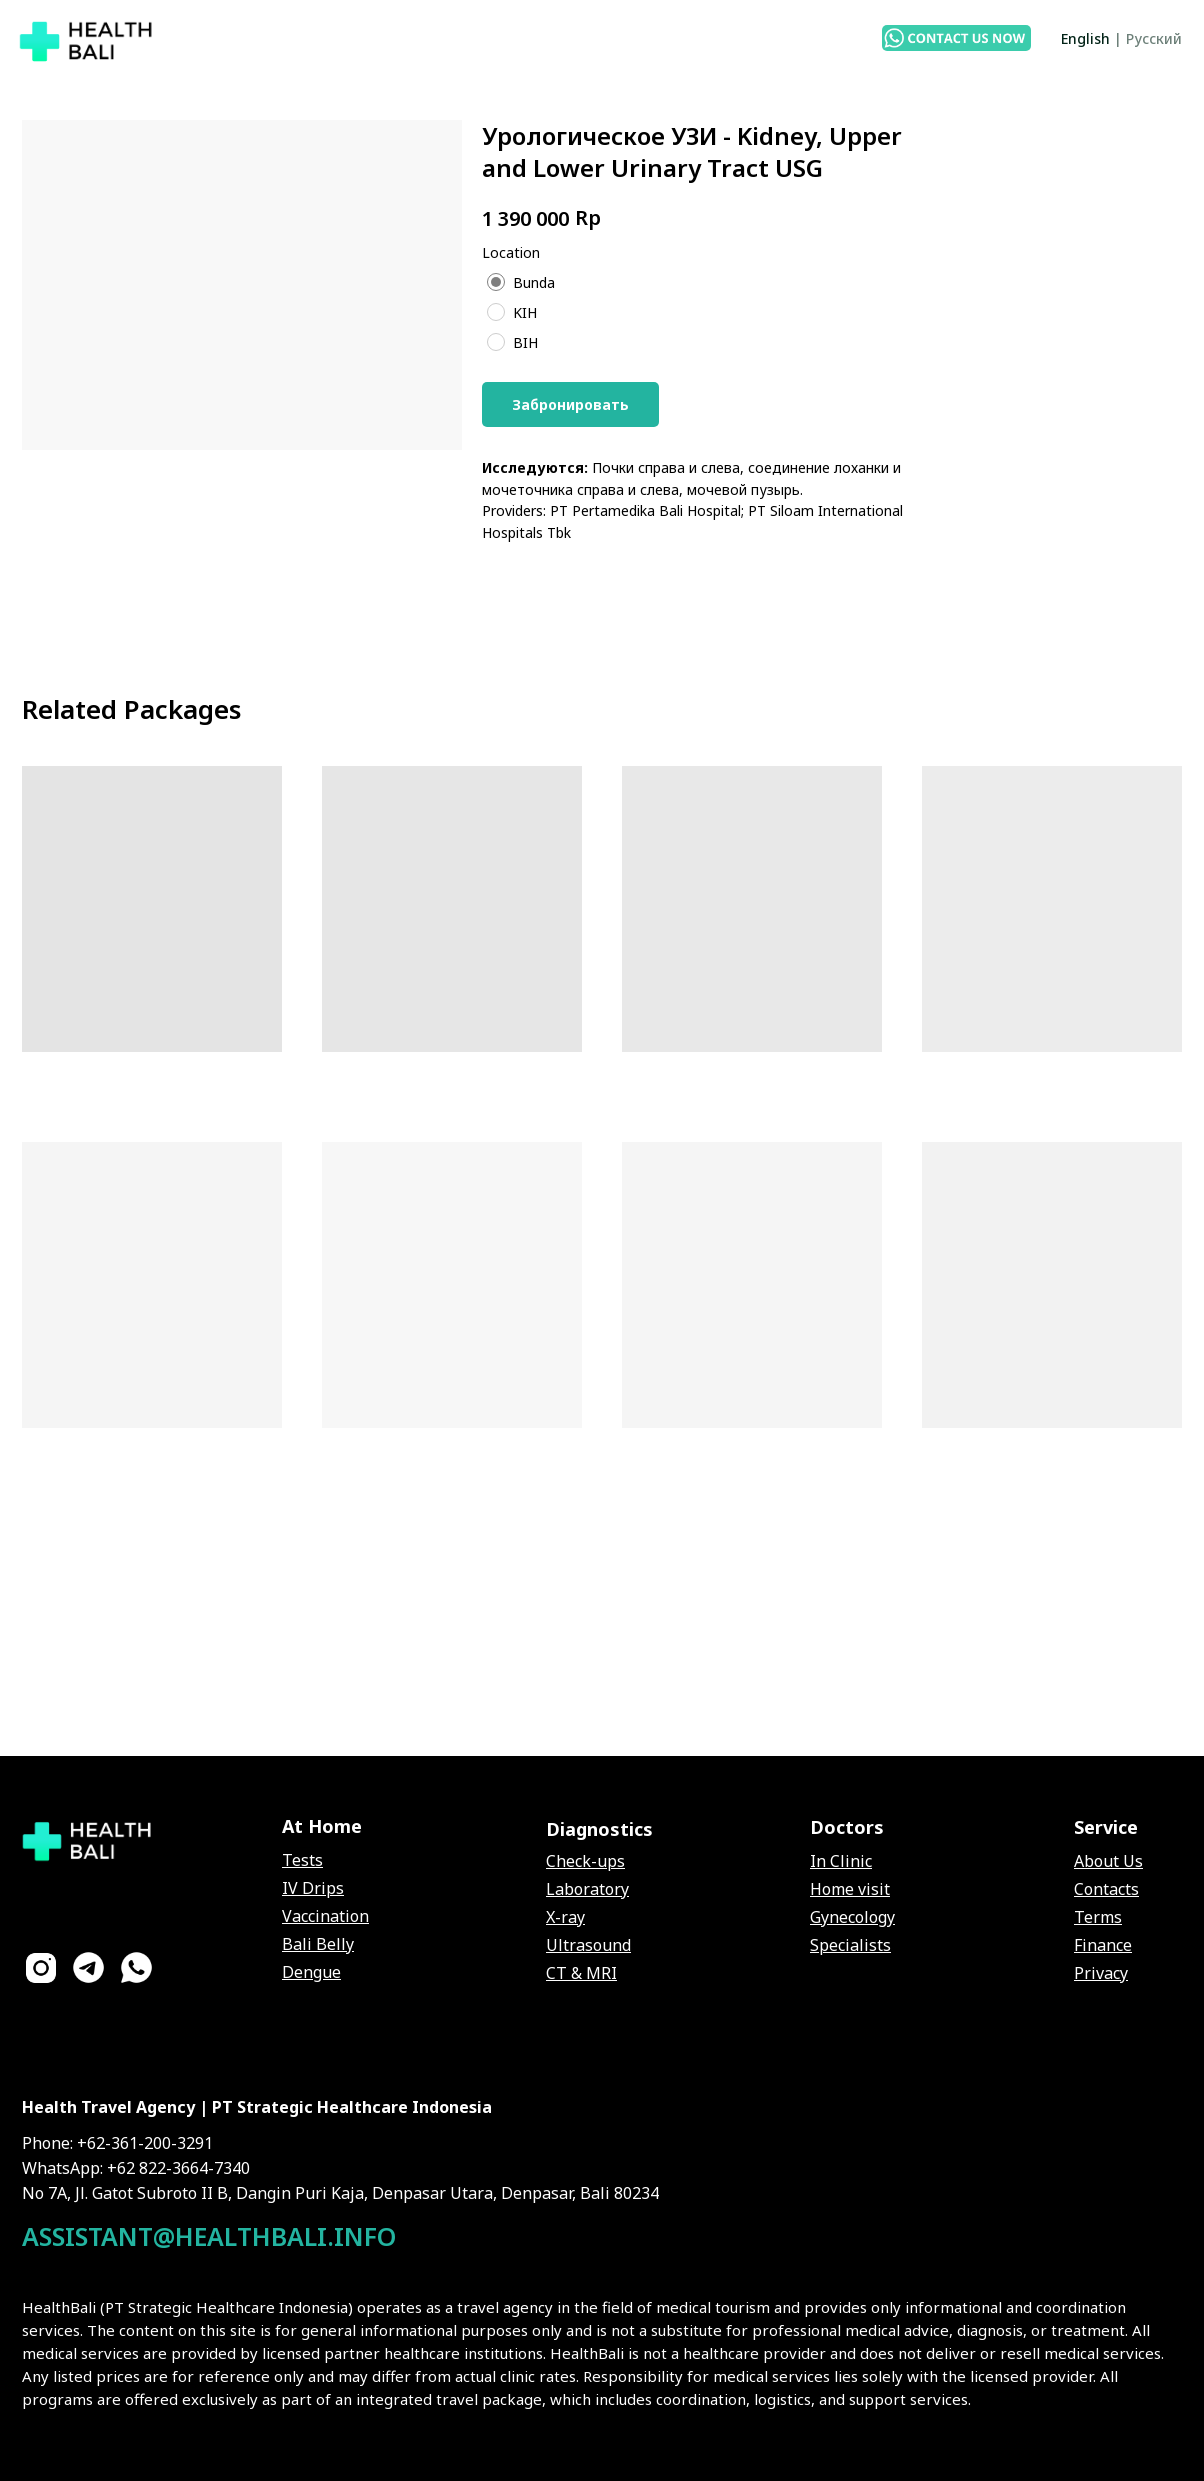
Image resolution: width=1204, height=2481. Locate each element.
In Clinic (841, 1861)
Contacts (1106, 1889)
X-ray (565, 1917)
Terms (1098, 1917)
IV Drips (313, 1888)
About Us (1108, 1861)
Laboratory (587, 1889)
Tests (302, 1860)
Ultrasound (588, 1945)
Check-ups (585, 1861)
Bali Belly (318, 1944)
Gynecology (852, 1917)
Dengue (311, 1972)
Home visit (850, 1889)
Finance (1103, 1945)
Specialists (850, 1945)
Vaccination (325, 1916)
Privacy (1101, 1973)
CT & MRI (581, 1973)
